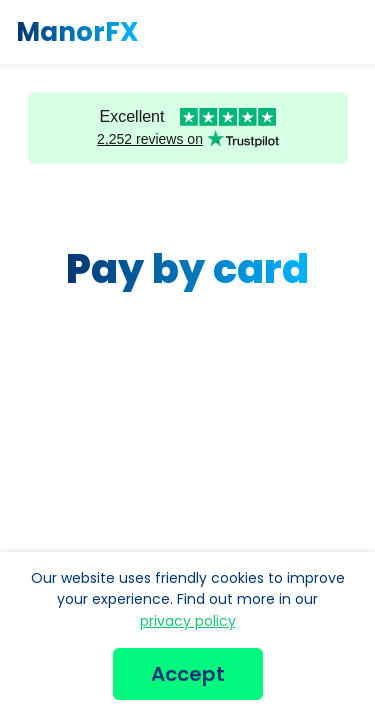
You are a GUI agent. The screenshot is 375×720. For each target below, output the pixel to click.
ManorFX (77, 32)
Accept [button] (188, 674)
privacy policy (188, 621)
